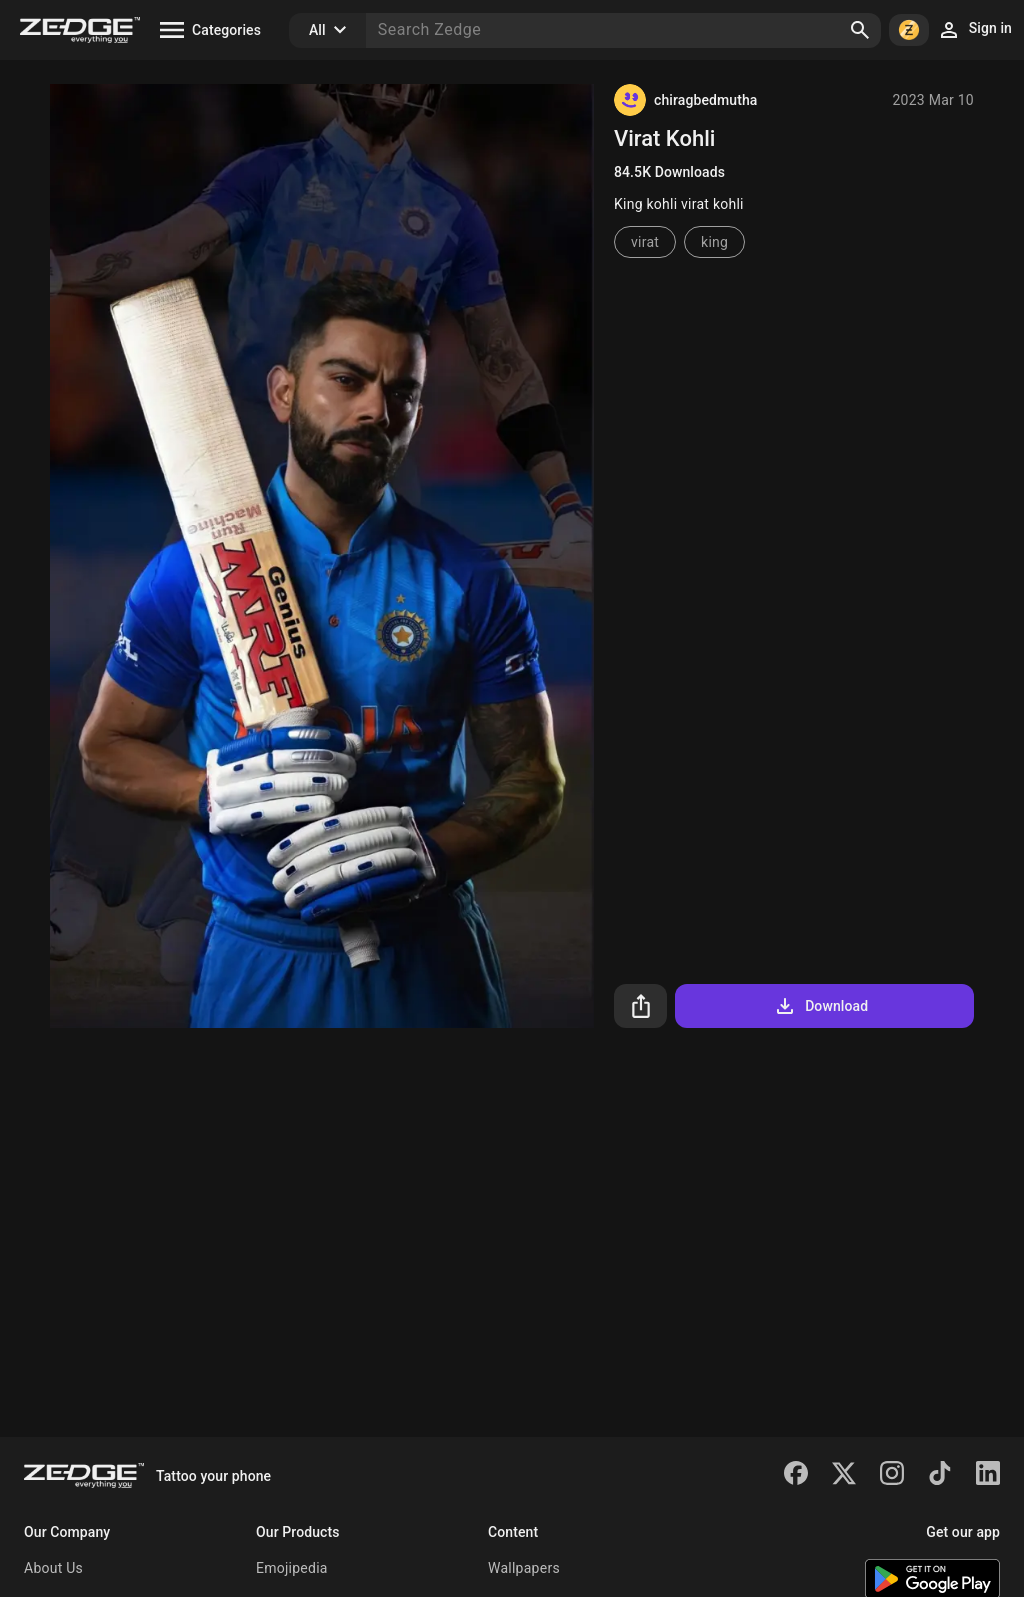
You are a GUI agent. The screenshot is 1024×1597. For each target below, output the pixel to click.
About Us (53, 1568)
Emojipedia (292, 1568)
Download (820, 1006)
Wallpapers (524, 1568)
